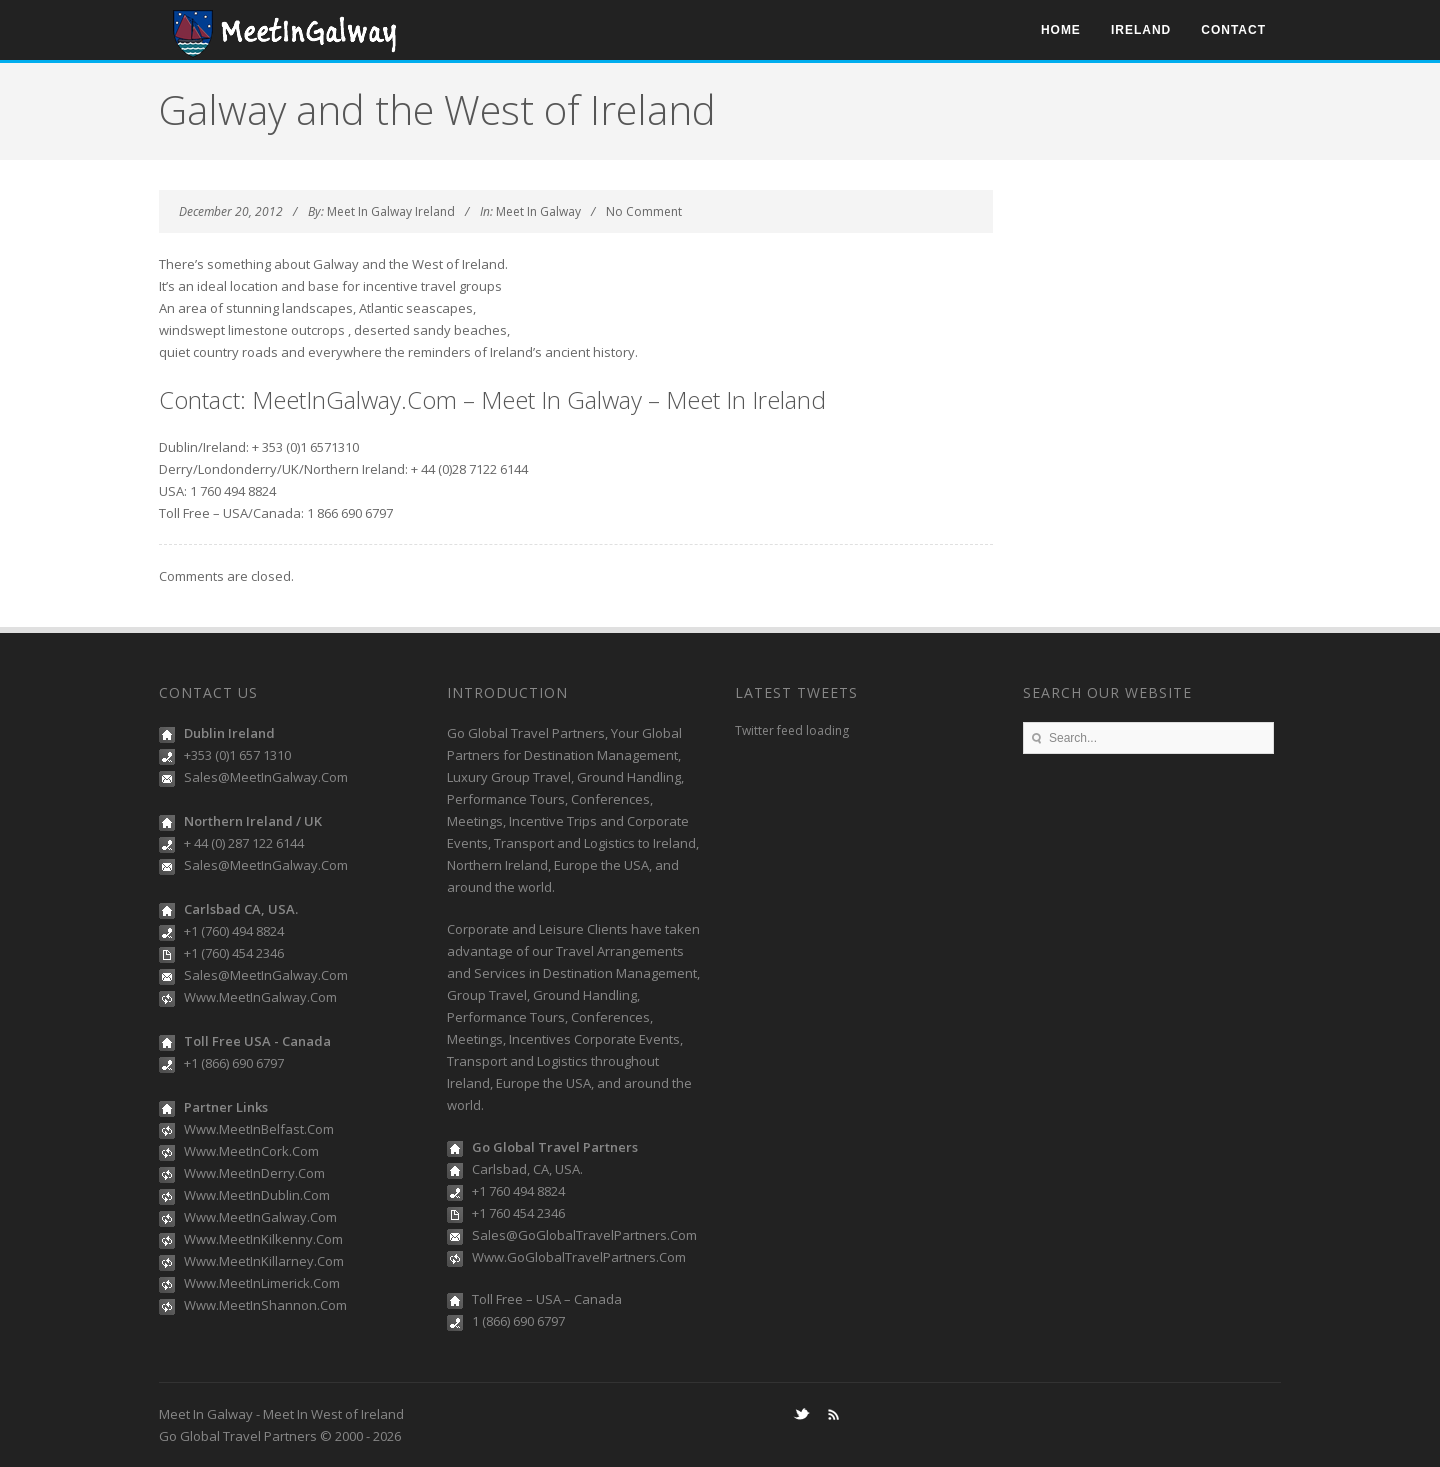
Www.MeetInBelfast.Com (259, 1129)
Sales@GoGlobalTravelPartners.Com (584, 1235)
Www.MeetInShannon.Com (265, 1305)
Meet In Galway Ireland (391, 211)
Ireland (1141, 30)
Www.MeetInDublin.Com (257, 1195)
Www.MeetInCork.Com (251, 1151)
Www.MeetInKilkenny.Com (263, 1239)
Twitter (801, 1414)
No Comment (644, 211)
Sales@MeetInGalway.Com (266, 777)
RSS (833, 1414)
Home (1061, 30)
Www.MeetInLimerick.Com (262, 1283)
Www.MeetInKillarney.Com (264, 1261)
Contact (1233, 30)
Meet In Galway (538, 211)
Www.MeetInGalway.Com (260, 997)
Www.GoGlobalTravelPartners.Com (579, 1257)
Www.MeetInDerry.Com (254, 1173)
